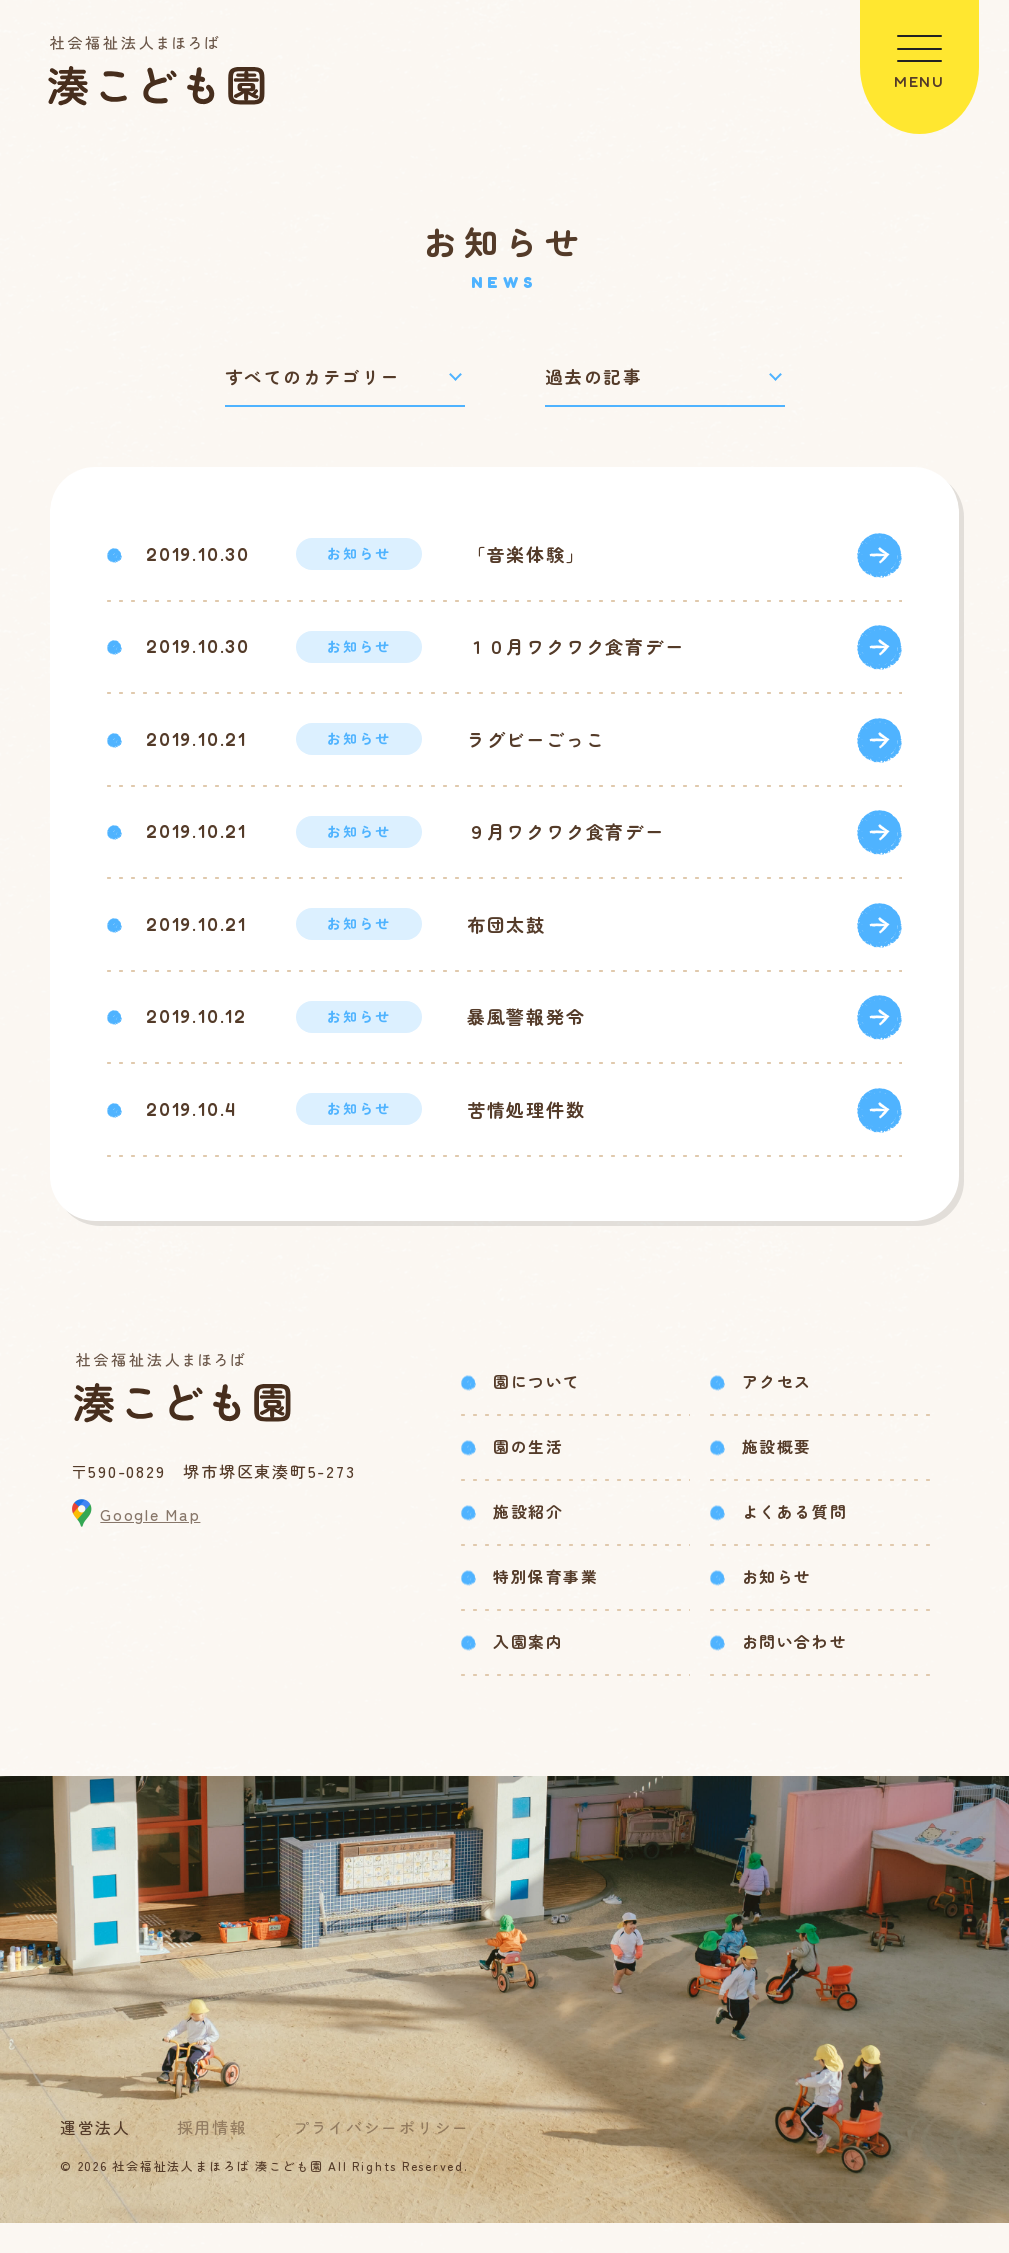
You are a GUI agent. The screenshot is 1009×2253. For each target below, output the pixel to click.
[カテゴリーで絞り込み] (345, 378)
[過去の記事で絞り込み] (665, 378)
